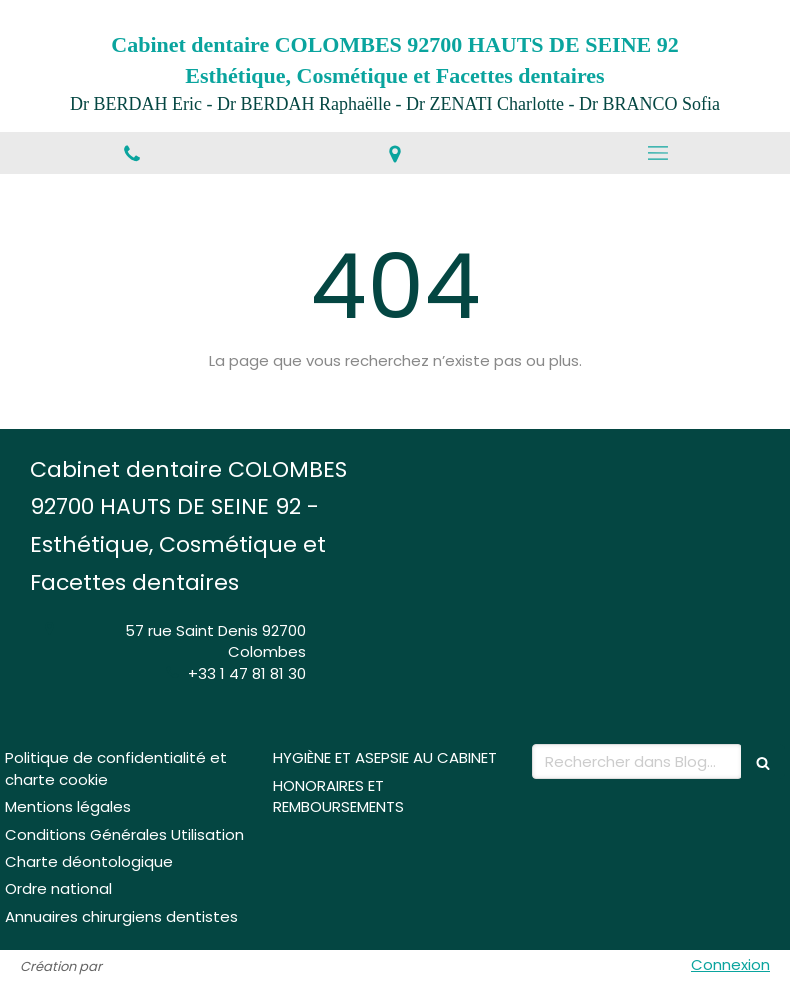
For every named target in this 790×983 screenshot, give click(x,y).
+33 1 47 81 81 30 (247, 673)
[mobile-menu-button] (658, 153)
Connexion (730, 964)
